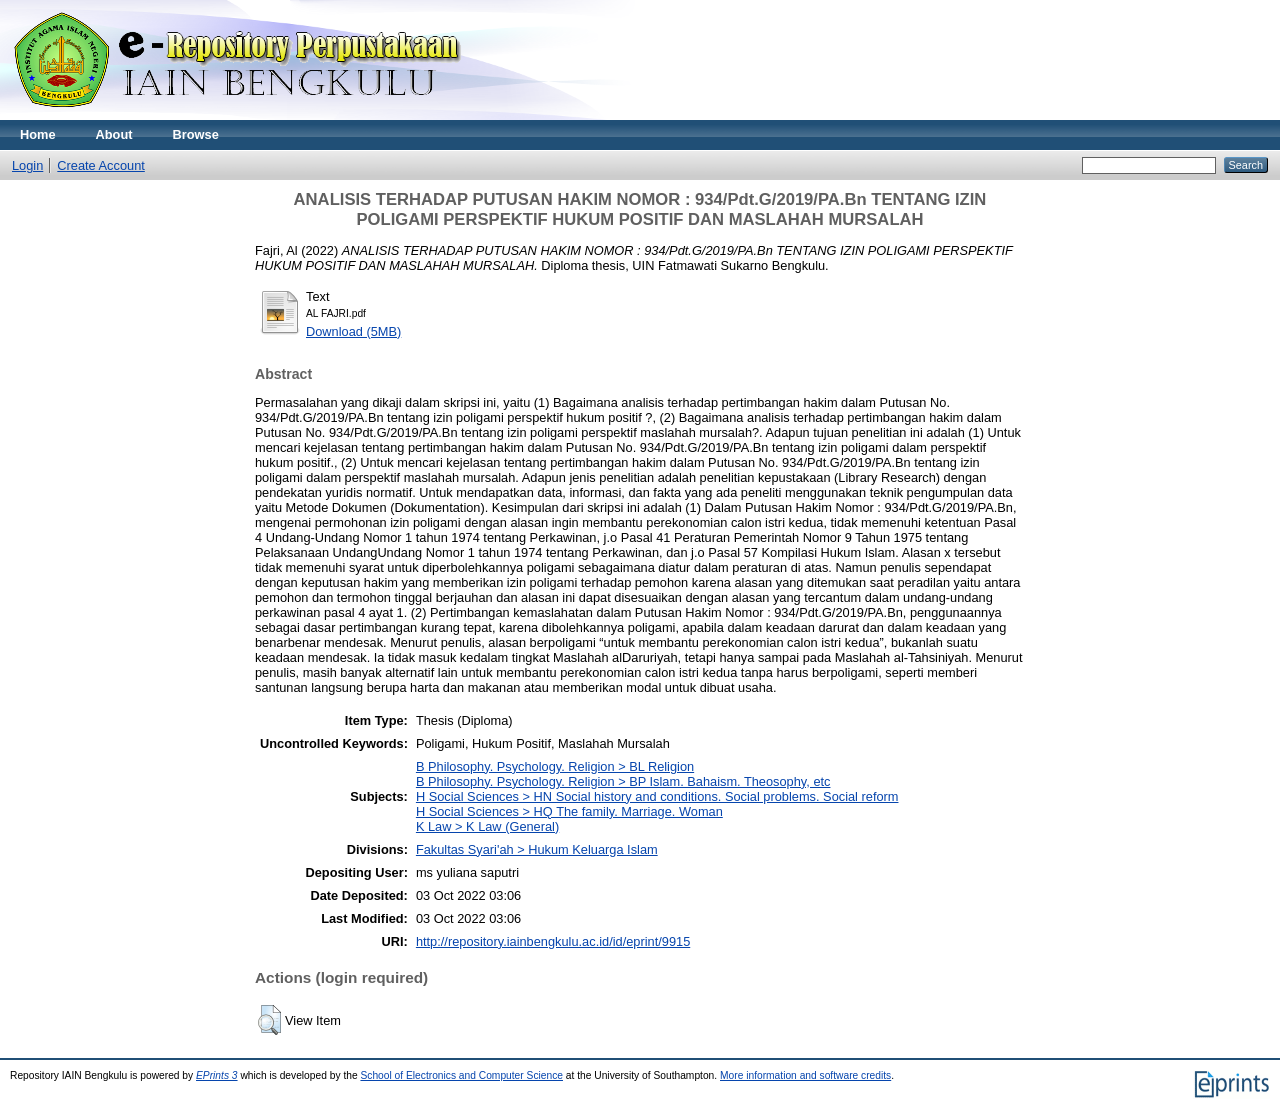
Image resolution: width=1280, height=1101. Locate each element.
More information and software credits (805, 1075)
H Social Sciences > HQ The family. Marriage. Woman (569, 811)
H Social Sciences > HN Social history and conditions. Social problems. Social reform (657, 796)
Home (38, 134)
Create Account (101, 165)
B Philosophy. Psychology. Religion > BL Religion (555, 766)
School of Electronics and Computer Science (461, 1075)
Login (27, 165)
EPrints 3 (217, 1075)
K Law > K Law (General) (487, 826)
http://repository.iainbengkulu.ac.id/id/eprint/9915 (553, 941)
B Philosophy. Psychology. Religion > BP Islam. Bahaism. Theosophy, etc (623, 781)
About (114, 134)
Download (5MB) (353, 331)
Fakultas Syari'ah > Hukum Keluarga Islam (537, 849)
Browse (196, 134)
